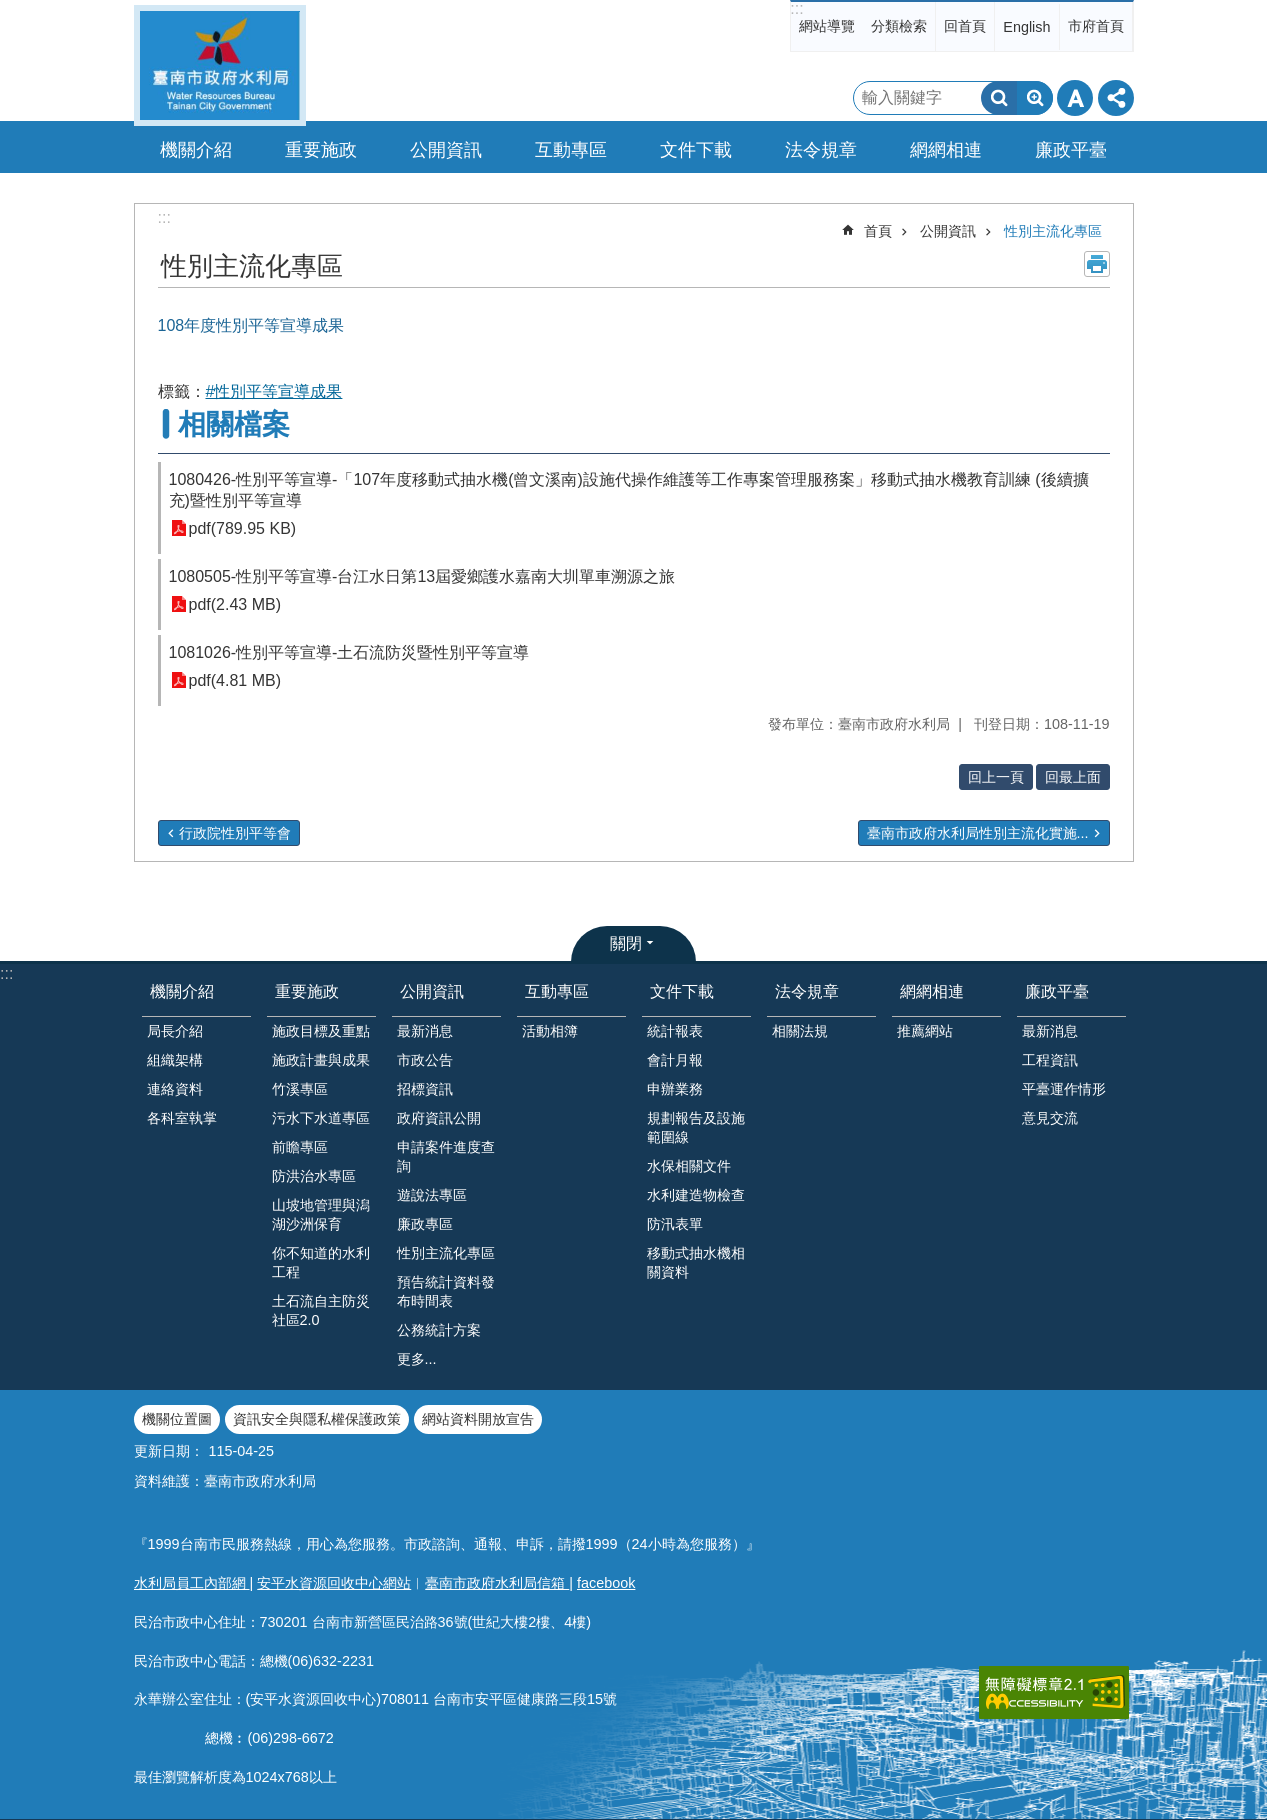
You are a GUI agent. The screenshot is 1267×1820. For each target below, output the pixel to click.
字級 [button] (1075, 98)
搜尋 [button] (999, 98)
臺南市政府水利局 (220, 65)
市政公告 (425, 1060)
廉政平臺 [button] (1071, 150)
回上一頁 (996, 777)
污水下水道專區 (321, 1118)
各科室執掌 (182, 1118)
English (1026, 27)
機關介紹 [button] (196, 150)
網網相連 (932, 991)
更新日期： (169, 1451)
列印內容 (1097, 264)
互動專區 (557, 991)
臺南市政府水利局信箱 (497, 1583)
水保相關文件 (689, 1166)
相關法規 (800, 1031)
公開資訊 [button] (446, 150)
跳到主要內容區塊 (10, 10)
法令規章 (807, 991)
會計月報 (675, 1060)
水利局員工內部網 (192, 1583)
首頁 (878, 231)
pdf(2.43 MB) (235, 604)
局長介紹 (175, 1031)
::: (796, 8)
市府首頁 (1096, 26)
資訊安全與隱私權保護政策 (317, 1419)
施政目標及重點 (321, 1031)
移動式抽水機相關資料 (696, 1262)
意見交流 (1050, 1118)
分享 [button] (1116, 98)
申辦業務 (675, 1089)
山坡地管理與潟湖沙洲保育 (321, 1214)
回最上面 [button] (1073, 777)
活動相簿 (550, 1031)
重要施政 (307, 991)
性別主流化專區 (1053, 231)
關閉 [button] (626, 943)
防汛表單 (675, 1224)
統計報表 (675, 1031)
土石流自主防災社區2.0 (321, 1310)
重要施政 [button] (321, 150)
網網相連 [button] (946, 150)
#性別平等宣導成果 (274, 391)
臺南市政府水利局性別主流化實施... (978, 833)
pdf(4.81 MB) (235, 680)
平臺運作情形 (1064, 1089)
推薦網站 (925, 1031)
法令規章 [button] (821, 150)
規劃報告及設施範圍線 (696, 1127)
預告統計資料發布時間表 (446, 1291)
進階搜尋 (1035, 98)
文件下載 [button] (696, 150)
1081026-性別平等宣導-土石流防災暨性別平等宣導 (349, 652)
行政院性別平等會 (235, 833)
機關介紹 (182, 991)
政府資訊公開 (439, 1118)
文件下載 (682, 991)
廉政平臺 (1057, 991)
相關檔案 (234, 424)
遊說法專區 (432, 1195)
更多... (417, 1359)
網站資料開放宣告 (478, 1419)
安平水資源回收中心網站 (334, 1583)
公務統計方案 (439, 1330)
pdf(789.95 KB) (243, 528)
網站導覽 (827, 26)
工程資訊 (1050, 1060)
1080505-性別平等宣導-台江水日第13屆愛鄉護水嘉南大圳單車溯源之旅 (422, 576)
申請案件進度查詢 (446, 1156)
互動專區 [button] (571, 150)
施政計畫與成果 (321, 1060)
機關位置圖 (177, 1419)
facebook (606, 1583)
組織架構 (175, 1060)
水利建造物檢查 (696, 1195)
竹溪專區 (300, 1089)
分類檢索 (899, 26)
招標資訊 (425, 1089)
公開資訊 (948, 231)
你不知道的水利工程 (321, 1262)
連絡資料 (175, 1089)
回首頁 (965, 26)
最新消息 (425, 1031)
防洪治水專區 (314, 1176)
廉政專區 (425, 1224)
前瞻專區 (300, 1147)
